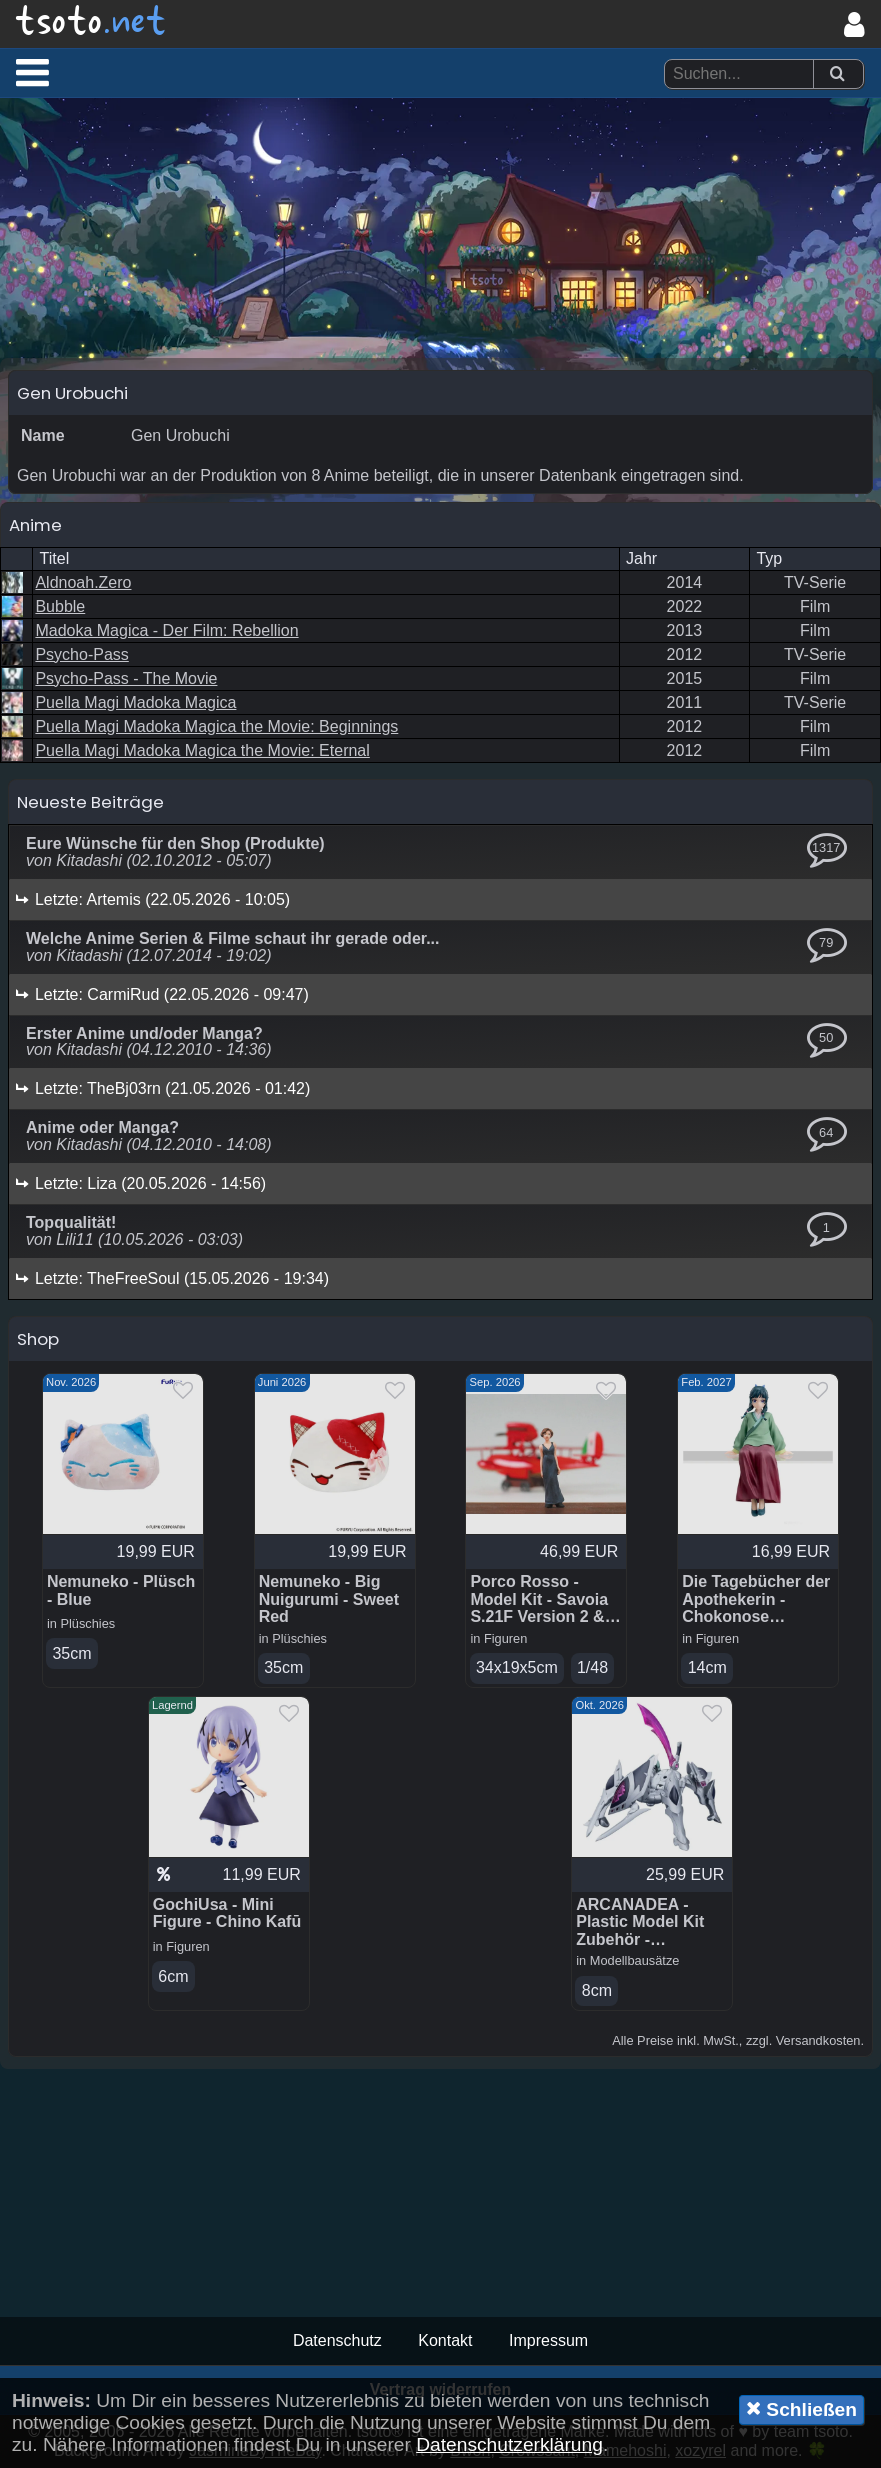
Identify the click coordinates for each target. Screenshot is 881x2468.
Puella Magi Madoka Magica (135, 702)
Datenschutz (337, 2340)
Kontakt (445, 2340)
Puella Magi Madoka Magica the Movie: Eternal (202, 750)
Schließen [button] (801, 2409)
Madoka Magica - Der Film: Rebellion (166, 630)
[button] (32, 72)
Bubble (60, 606)
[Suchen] (837, 74)
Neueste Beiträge (90, 802)
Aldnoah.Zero (83, 582)
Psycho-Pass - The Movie (126, 678)
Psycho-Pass (81, 654)
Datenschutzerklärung (509, 2444)
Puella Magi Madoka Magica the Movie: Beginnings (216, 726)
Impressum (548, 2340)
